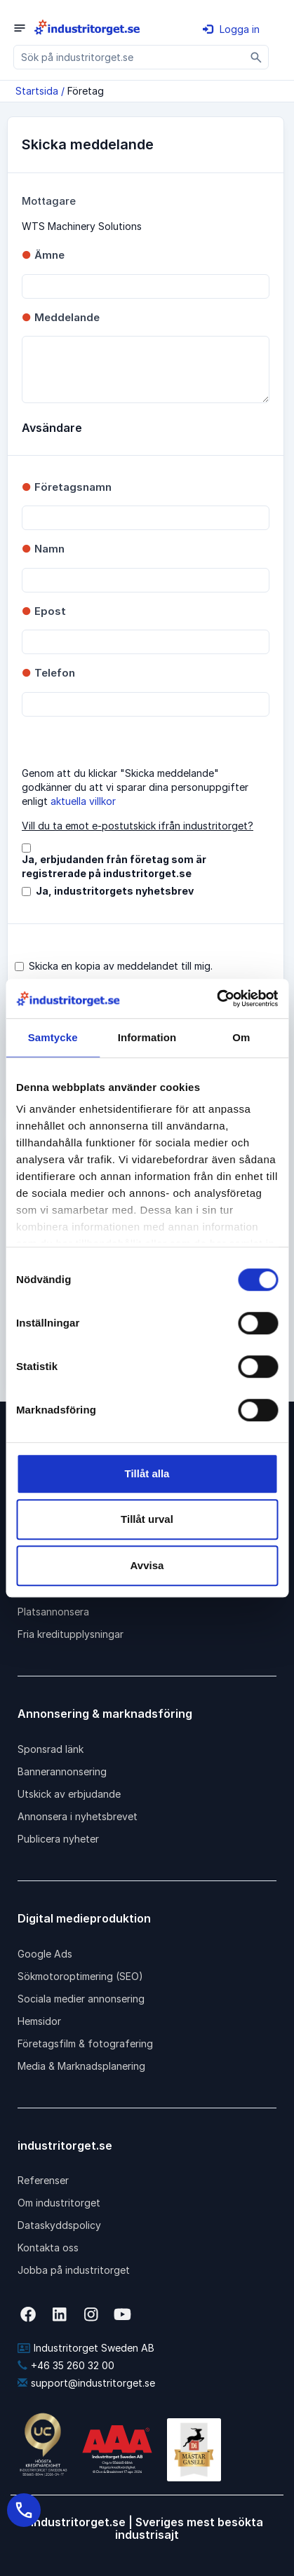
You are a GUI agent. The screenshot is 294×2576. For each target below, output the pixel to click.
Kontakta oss (48, 2247)
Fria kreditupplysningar (70, 1634)
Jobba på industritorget (74, 2270)
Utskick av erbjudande (69, 1794)
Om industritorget (59, 2203)
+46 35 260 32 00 (66, 2365)
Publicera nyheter (58, 1839)
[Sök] (256, 57)
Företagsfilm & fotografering (85, 2043)
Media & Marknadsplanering (81, 2066)
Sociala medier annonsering (81, 1999)
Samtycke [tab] (53, 1037)
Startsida (36, 91)
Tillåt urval (147, 1519)
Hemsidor (39, 2021)
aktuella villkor (83, 801)
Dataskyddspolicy (59, 2225)
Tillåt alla (147, 1473)
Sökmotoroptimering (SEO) (80, 1976)
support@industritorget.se (86, 2383)
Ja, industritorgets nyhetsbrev (115, 891)
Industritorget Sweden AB (86, 2348)
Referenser (43, 2180)
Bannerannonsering (62, 1771)
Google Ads (45, 1954)
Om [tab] (241, 1037)
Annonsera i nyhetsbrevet (78, 1816)
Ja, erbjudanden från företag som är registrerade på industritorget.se (114, 866)
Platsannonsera (53, 1612)
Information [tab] (147, 1037)
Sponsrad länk (50, 1749)
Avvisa (147, 1565)
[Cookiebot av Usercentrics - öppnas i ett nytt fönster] (216, 998)
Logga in (231, 29)
